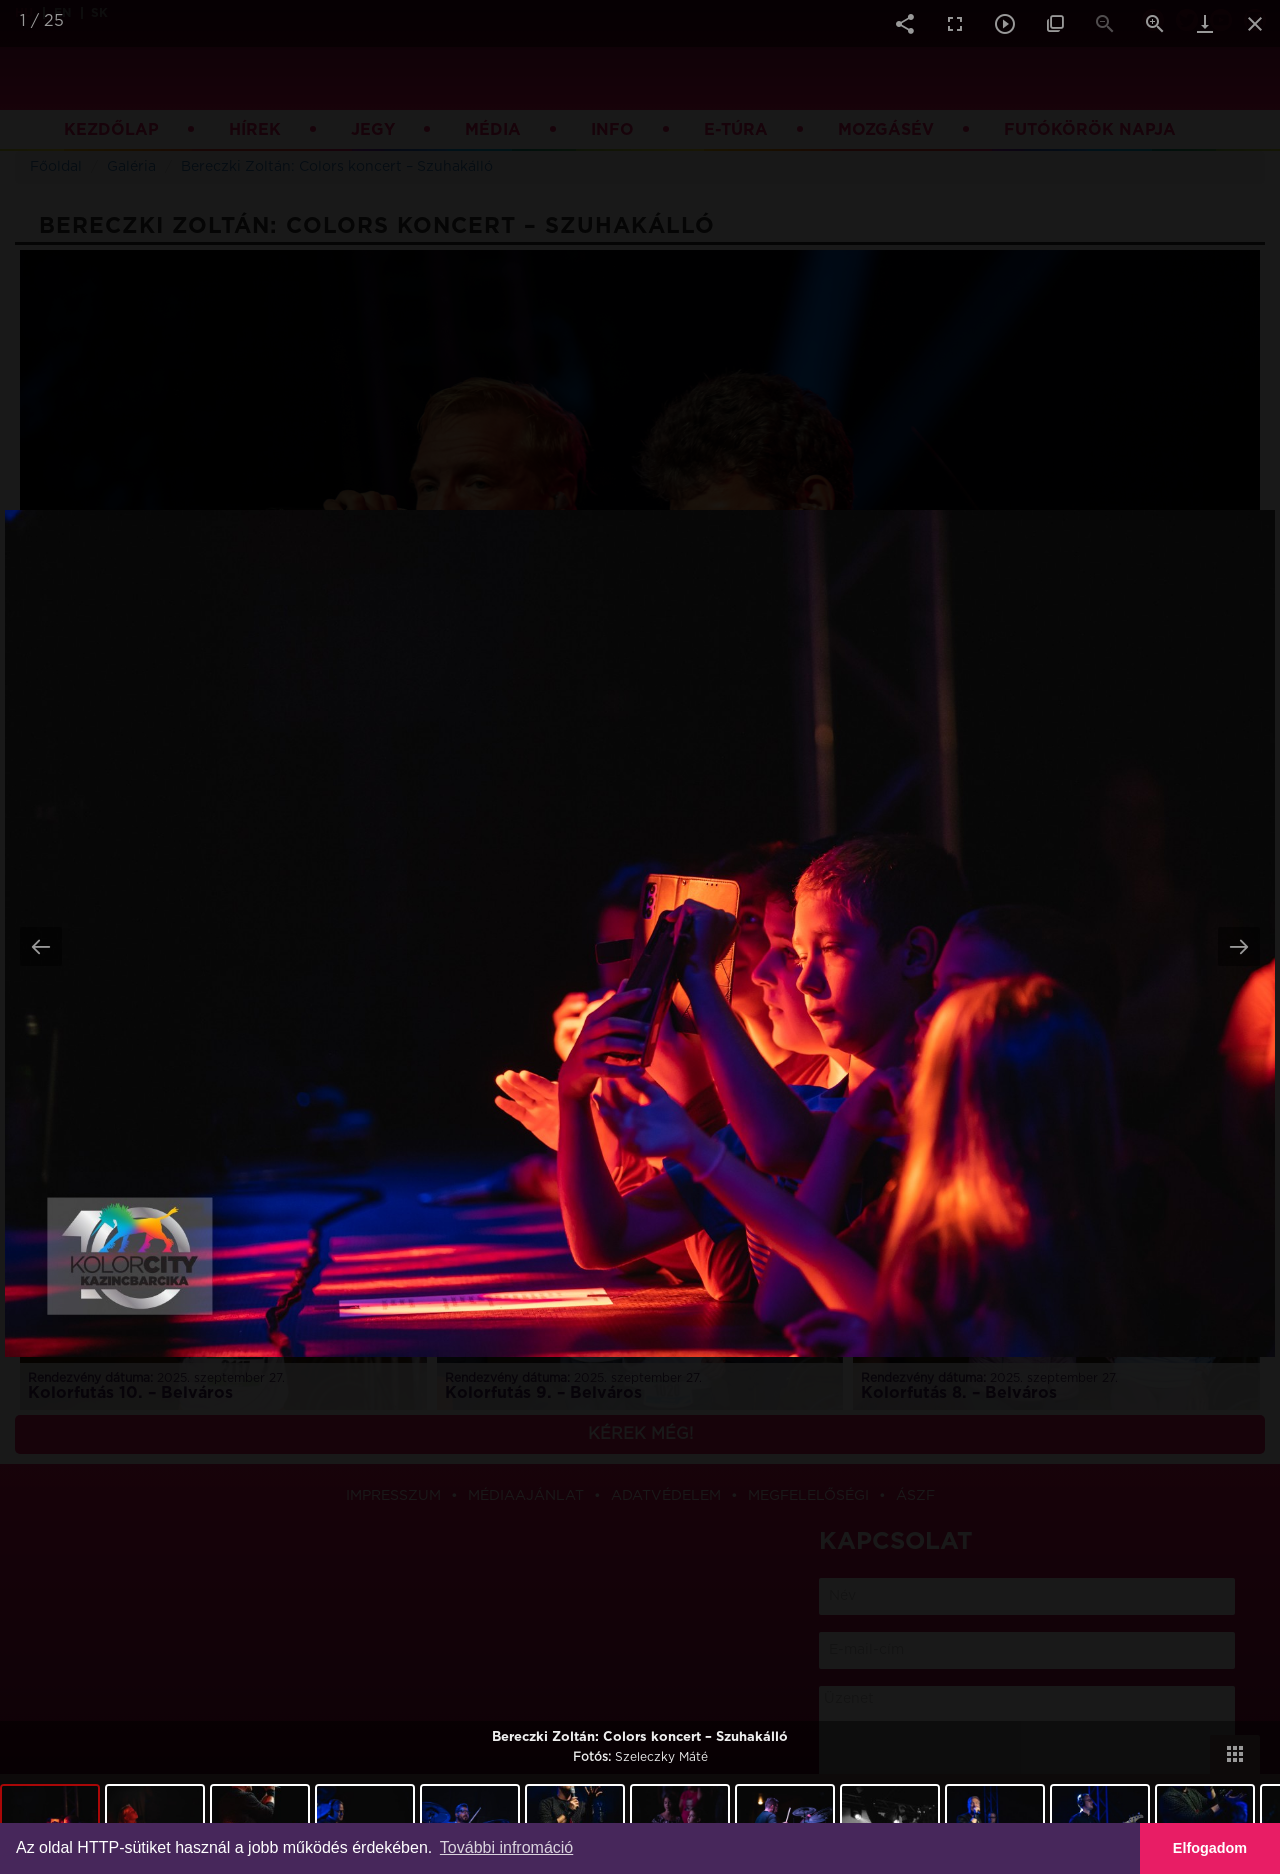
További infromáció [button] (506, 1847)
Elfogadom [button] (1210, 1848)
